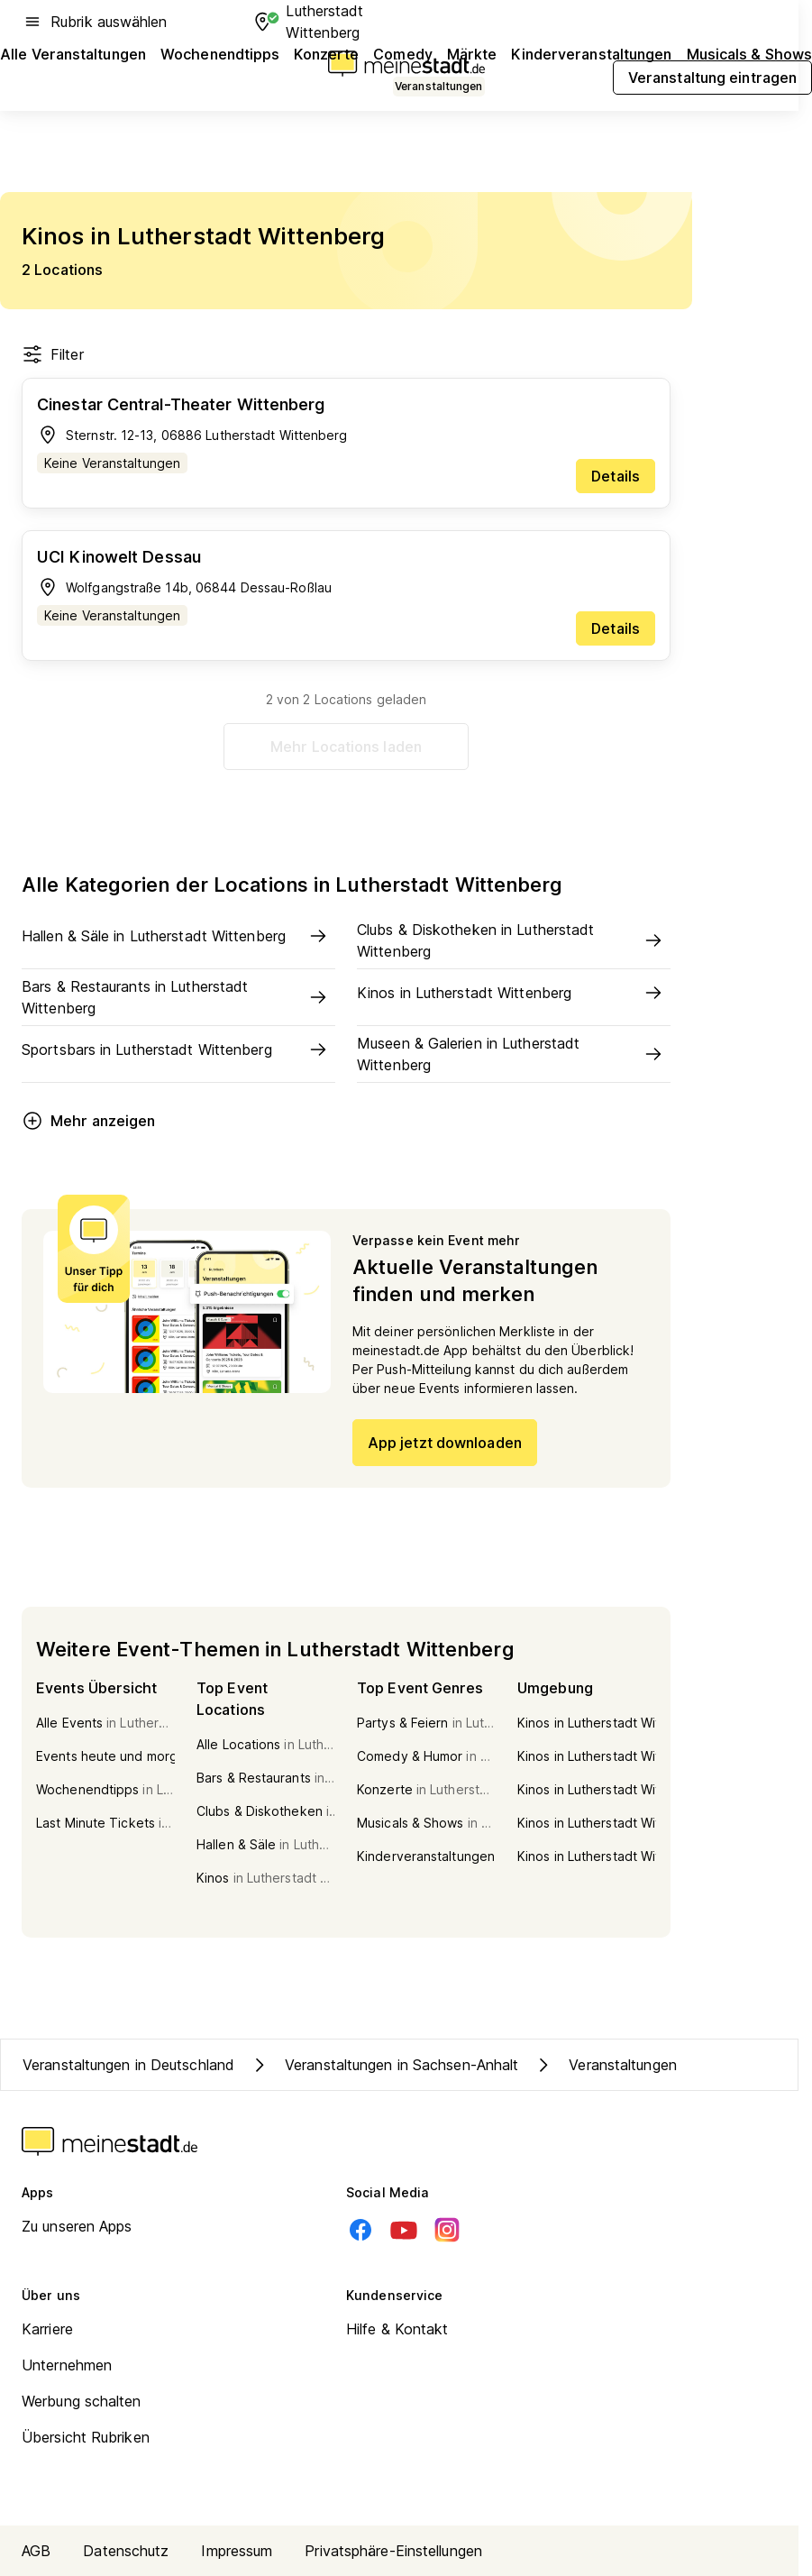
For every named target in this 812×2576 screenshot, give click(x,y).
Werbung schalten (81, 2401)
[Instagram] (447, 2229)
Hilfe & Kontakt (397, 2329)
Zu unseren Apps (77, 2226)
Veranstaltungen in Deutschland (128, 2065)
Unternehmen (67, 2365)
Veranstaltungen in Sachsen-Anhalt (383, 2065)
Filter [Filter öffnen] (53, 354)
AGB (36, 2551)
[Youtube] (403, 2229)
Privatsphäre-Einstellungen (393, 2551)
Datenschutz (126, 2551)
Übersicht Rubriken (86, 2437)
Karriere (47, 2329)
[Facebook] (360, 2229)
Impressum (236, 2551)
